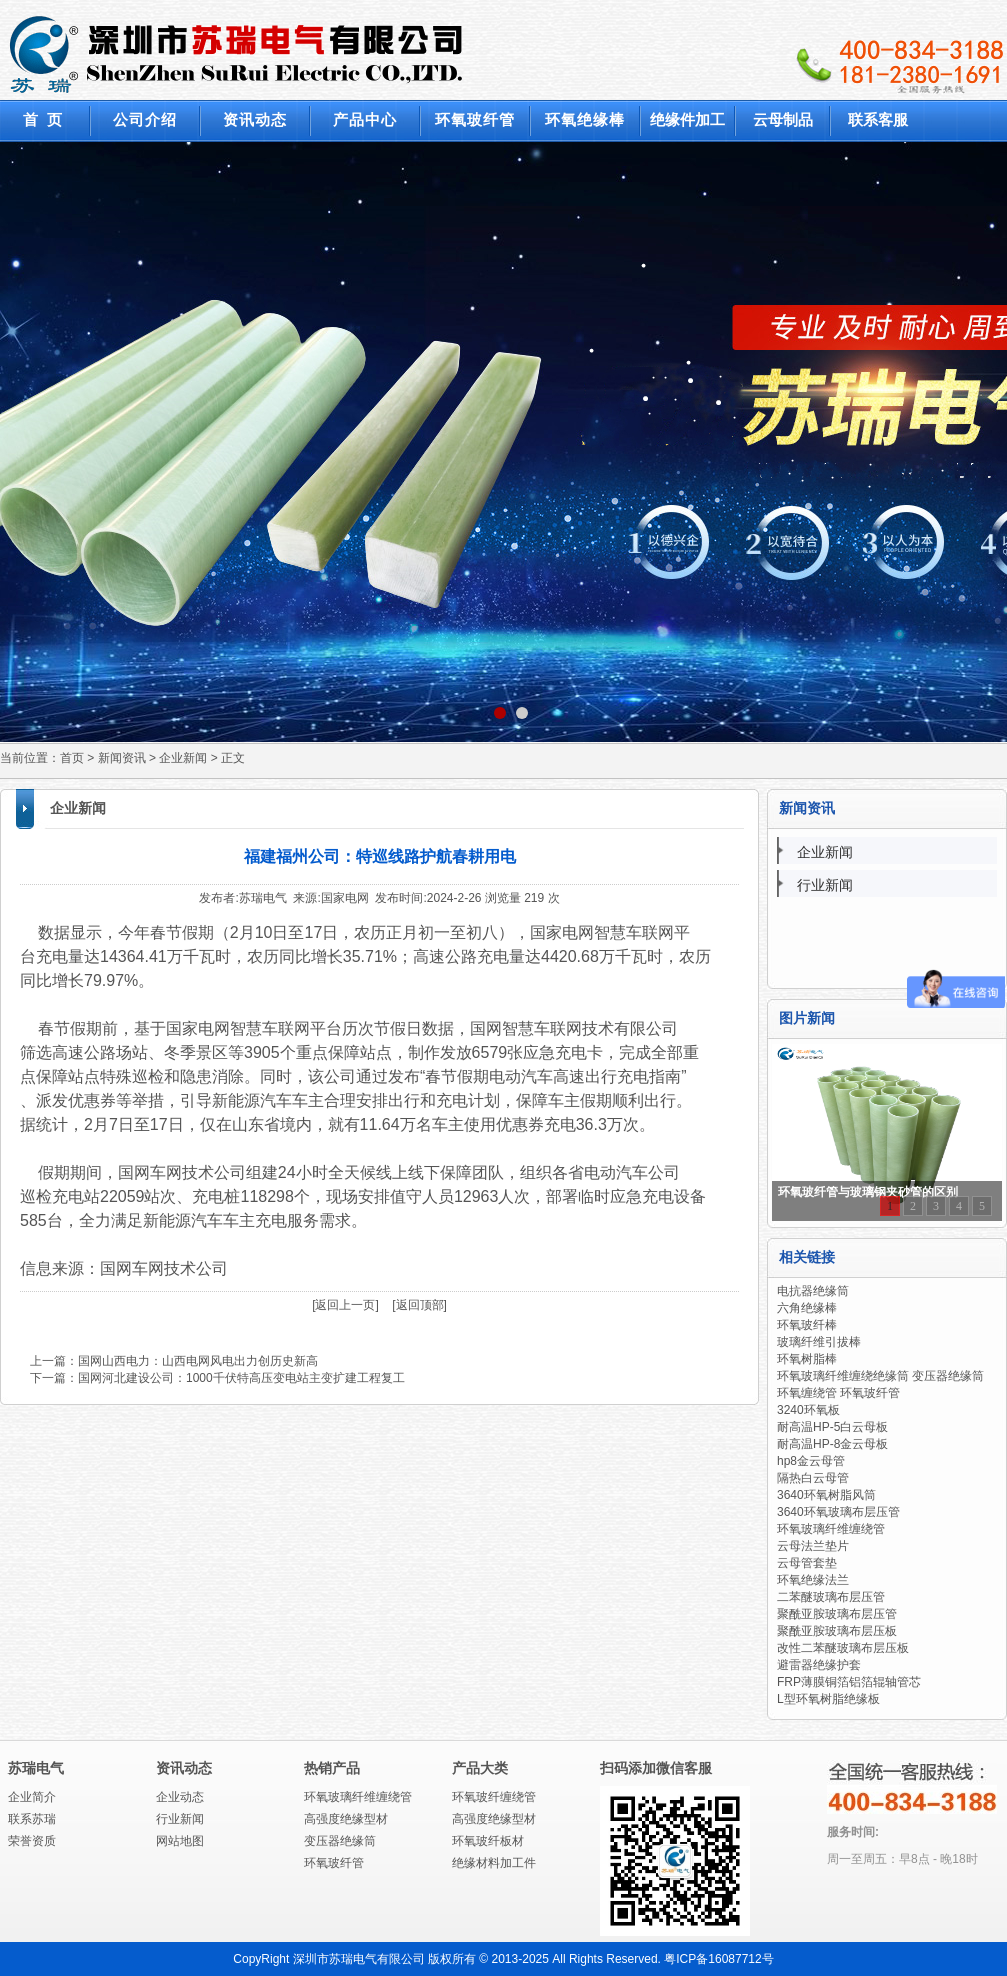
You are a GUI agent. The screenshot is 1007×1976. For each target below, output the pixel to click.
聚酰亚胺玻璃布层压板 (837, 1631)
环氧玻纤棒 (807, 1325)
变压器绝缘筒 (340, 1841)
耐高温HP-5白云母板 (832, 1427)
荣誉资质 (32, 1841)
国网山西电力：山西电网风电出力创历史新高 (198, 1361)
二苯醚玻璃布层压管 (831, 1597)
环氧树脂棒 (807, 1359)
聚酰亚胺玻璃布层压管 (837, 1614)
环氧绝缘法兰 (813, 1580)
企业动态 (180, 1797)
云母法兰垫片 (813, 1546)
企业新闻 (183, 758)
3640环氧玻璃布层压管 (838, 1512)
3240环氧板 (808, 1410)
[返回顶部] (419, 1305)
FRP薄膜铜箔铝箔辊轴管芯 (849, 1682)
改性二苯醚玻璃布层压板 (843, 1648)
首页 (72, 758)
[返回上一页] (345, 1305)
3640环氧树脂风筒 (826, 1495)
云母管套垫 (807, 1563)
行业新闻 (825, 885)
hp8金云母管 (811, 1461)
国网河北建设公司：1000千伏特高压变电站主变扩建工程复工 (241, 1378)
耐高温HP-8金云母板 (832, 1444)
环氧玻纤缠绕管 (494, 1797)
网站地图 (180, 1841)
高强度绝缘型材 (346, 1819)
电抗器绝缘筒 (813, 1291)
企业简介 (32, 1797)
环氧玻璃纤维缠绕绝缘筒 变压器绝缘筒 (880, 1376)
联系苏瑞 (32, 1819)
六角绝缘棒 (807, 1308)
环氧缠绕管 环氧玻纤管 (838, 1393)
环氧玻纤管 (334, 1863)
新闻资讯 (122, 758)
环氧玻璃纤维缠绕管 (831, 1529)
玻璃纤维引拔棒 (819, 1342)
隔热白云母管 (813, 1478)
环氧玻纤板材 (488, 1841)
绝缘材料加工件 (494, 1863)
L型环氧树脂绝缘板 (828, 1699)
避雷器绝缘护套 (819, 1665)
